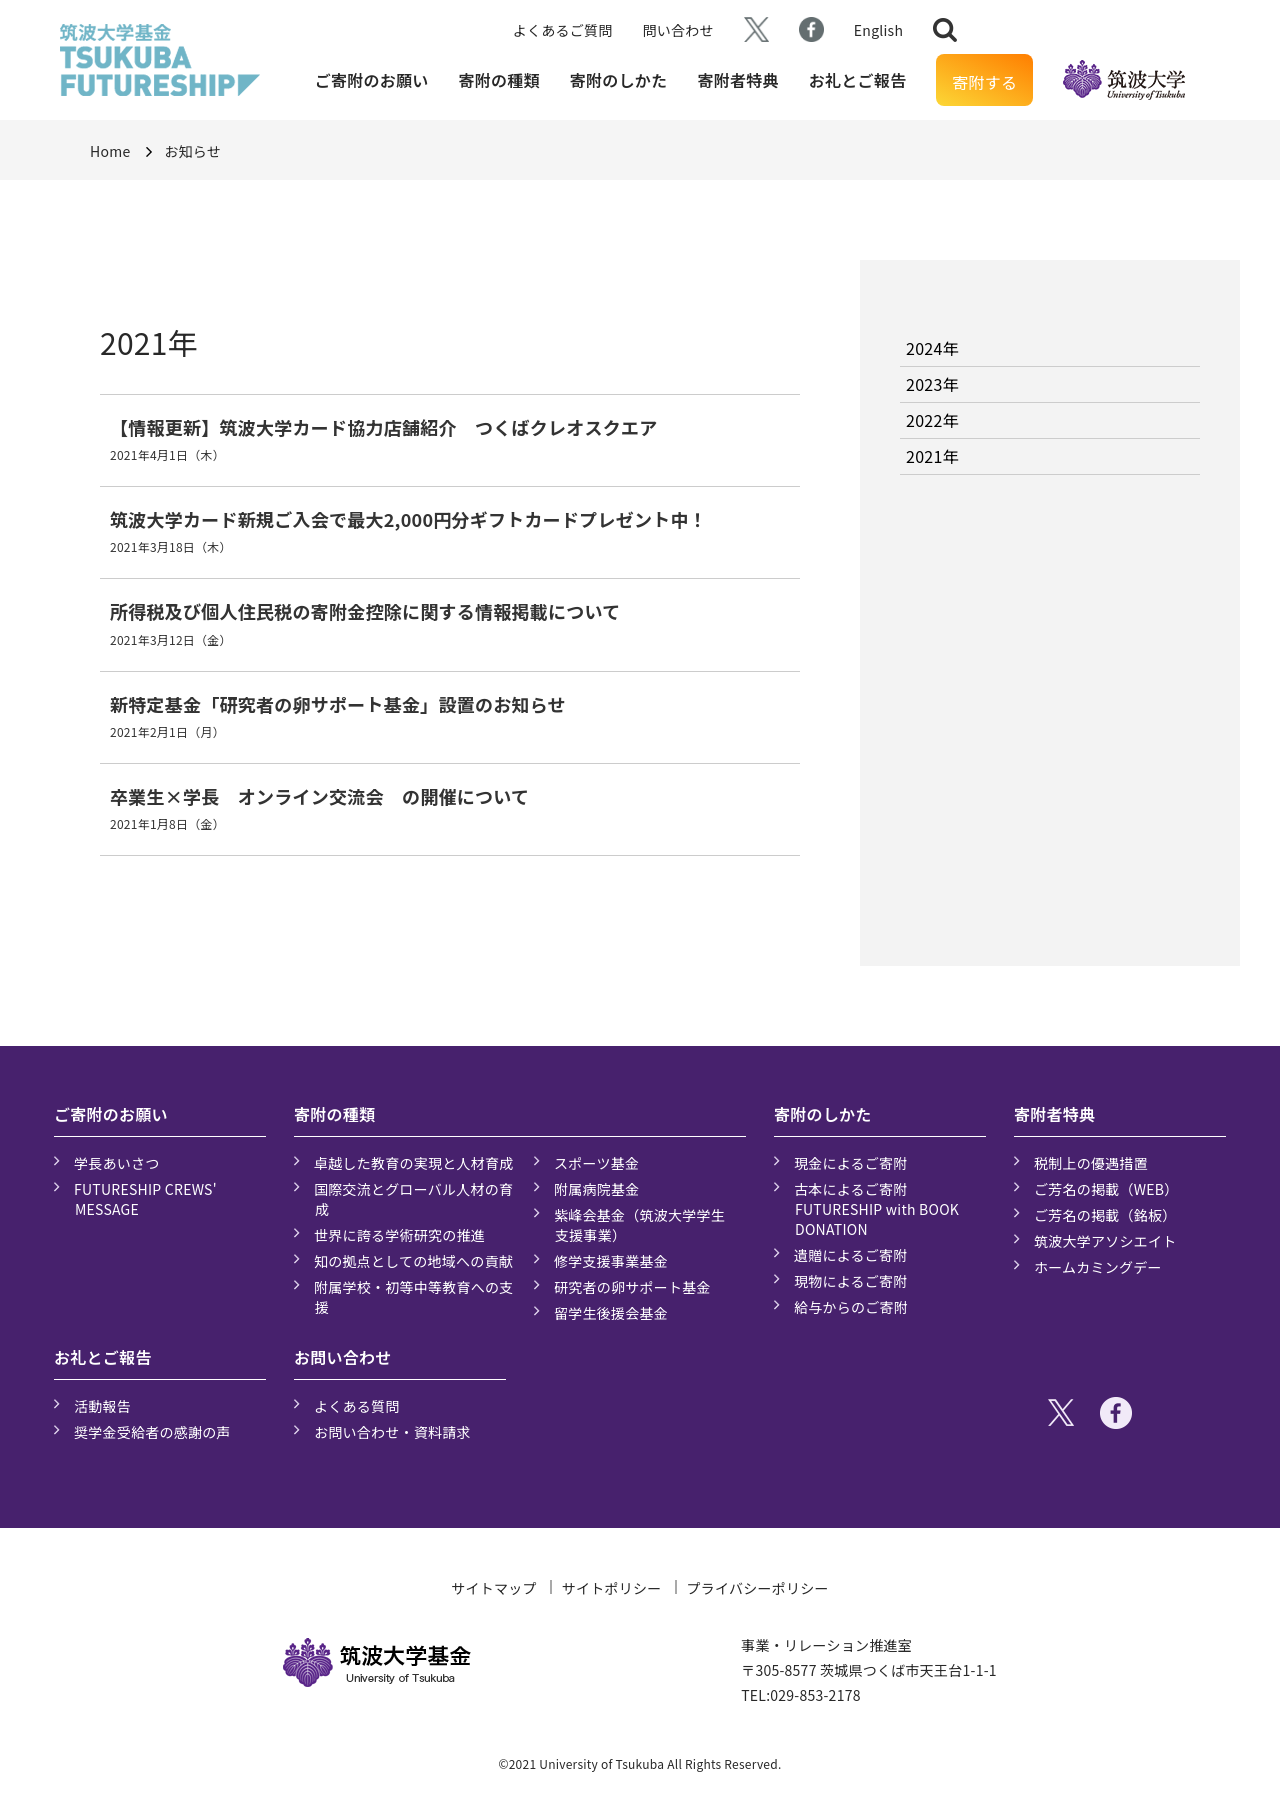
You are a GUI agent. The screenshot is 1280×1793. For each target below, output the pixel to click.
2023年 (932, 384)
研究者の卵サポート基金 (632, 1287)
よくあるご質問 (563, 30)
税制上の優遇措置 (1091, 1163)
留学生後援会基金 (611, 1313)
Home (110, 151)
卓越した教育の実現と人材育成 (414, 1163)
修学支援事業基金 (611, 1261)
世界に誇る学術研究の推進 (399, 1235)
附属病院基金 (597, 1189)
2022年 (932, 420)
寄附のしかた (619, 80)
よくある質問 (357, 1406)
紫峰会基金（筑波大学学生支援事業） (639, 1225)
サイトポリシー (612, 1588)
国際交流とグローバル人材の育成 (413, 1199)
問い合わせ (678, 30)
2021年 (932, 456)
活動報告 (102, 1406)
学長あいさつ (117, 1163)
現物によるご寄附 (851, 1281)
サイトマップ (494, 1588)
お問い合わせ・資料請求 (392, 1432)
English (878, 30)
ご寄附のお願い (372, 80)
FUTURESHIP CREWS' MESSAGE (145, 1199)
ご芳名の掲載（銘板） (1105, 1215)
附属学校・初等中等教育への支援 (414, 1297)
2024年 (932, 348)
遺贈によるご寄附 (851, 1255)
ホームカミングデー (1098, 1267)
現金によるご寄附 (851, 1163)
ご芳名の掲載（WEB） (1106, 1189)
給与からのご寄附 (851, 1307)
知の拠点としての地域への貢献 (413, 1261)
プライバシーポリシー (758, 1588)
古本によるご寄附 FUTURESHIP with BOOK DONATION (876, 1209)
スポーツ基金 (596, 1163)
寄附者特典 (737, 80)
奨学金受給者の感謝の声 (152, 1432)
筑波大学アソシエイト (1105, 1241)
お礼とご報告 (858, 80)
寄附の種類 (499, 80)
